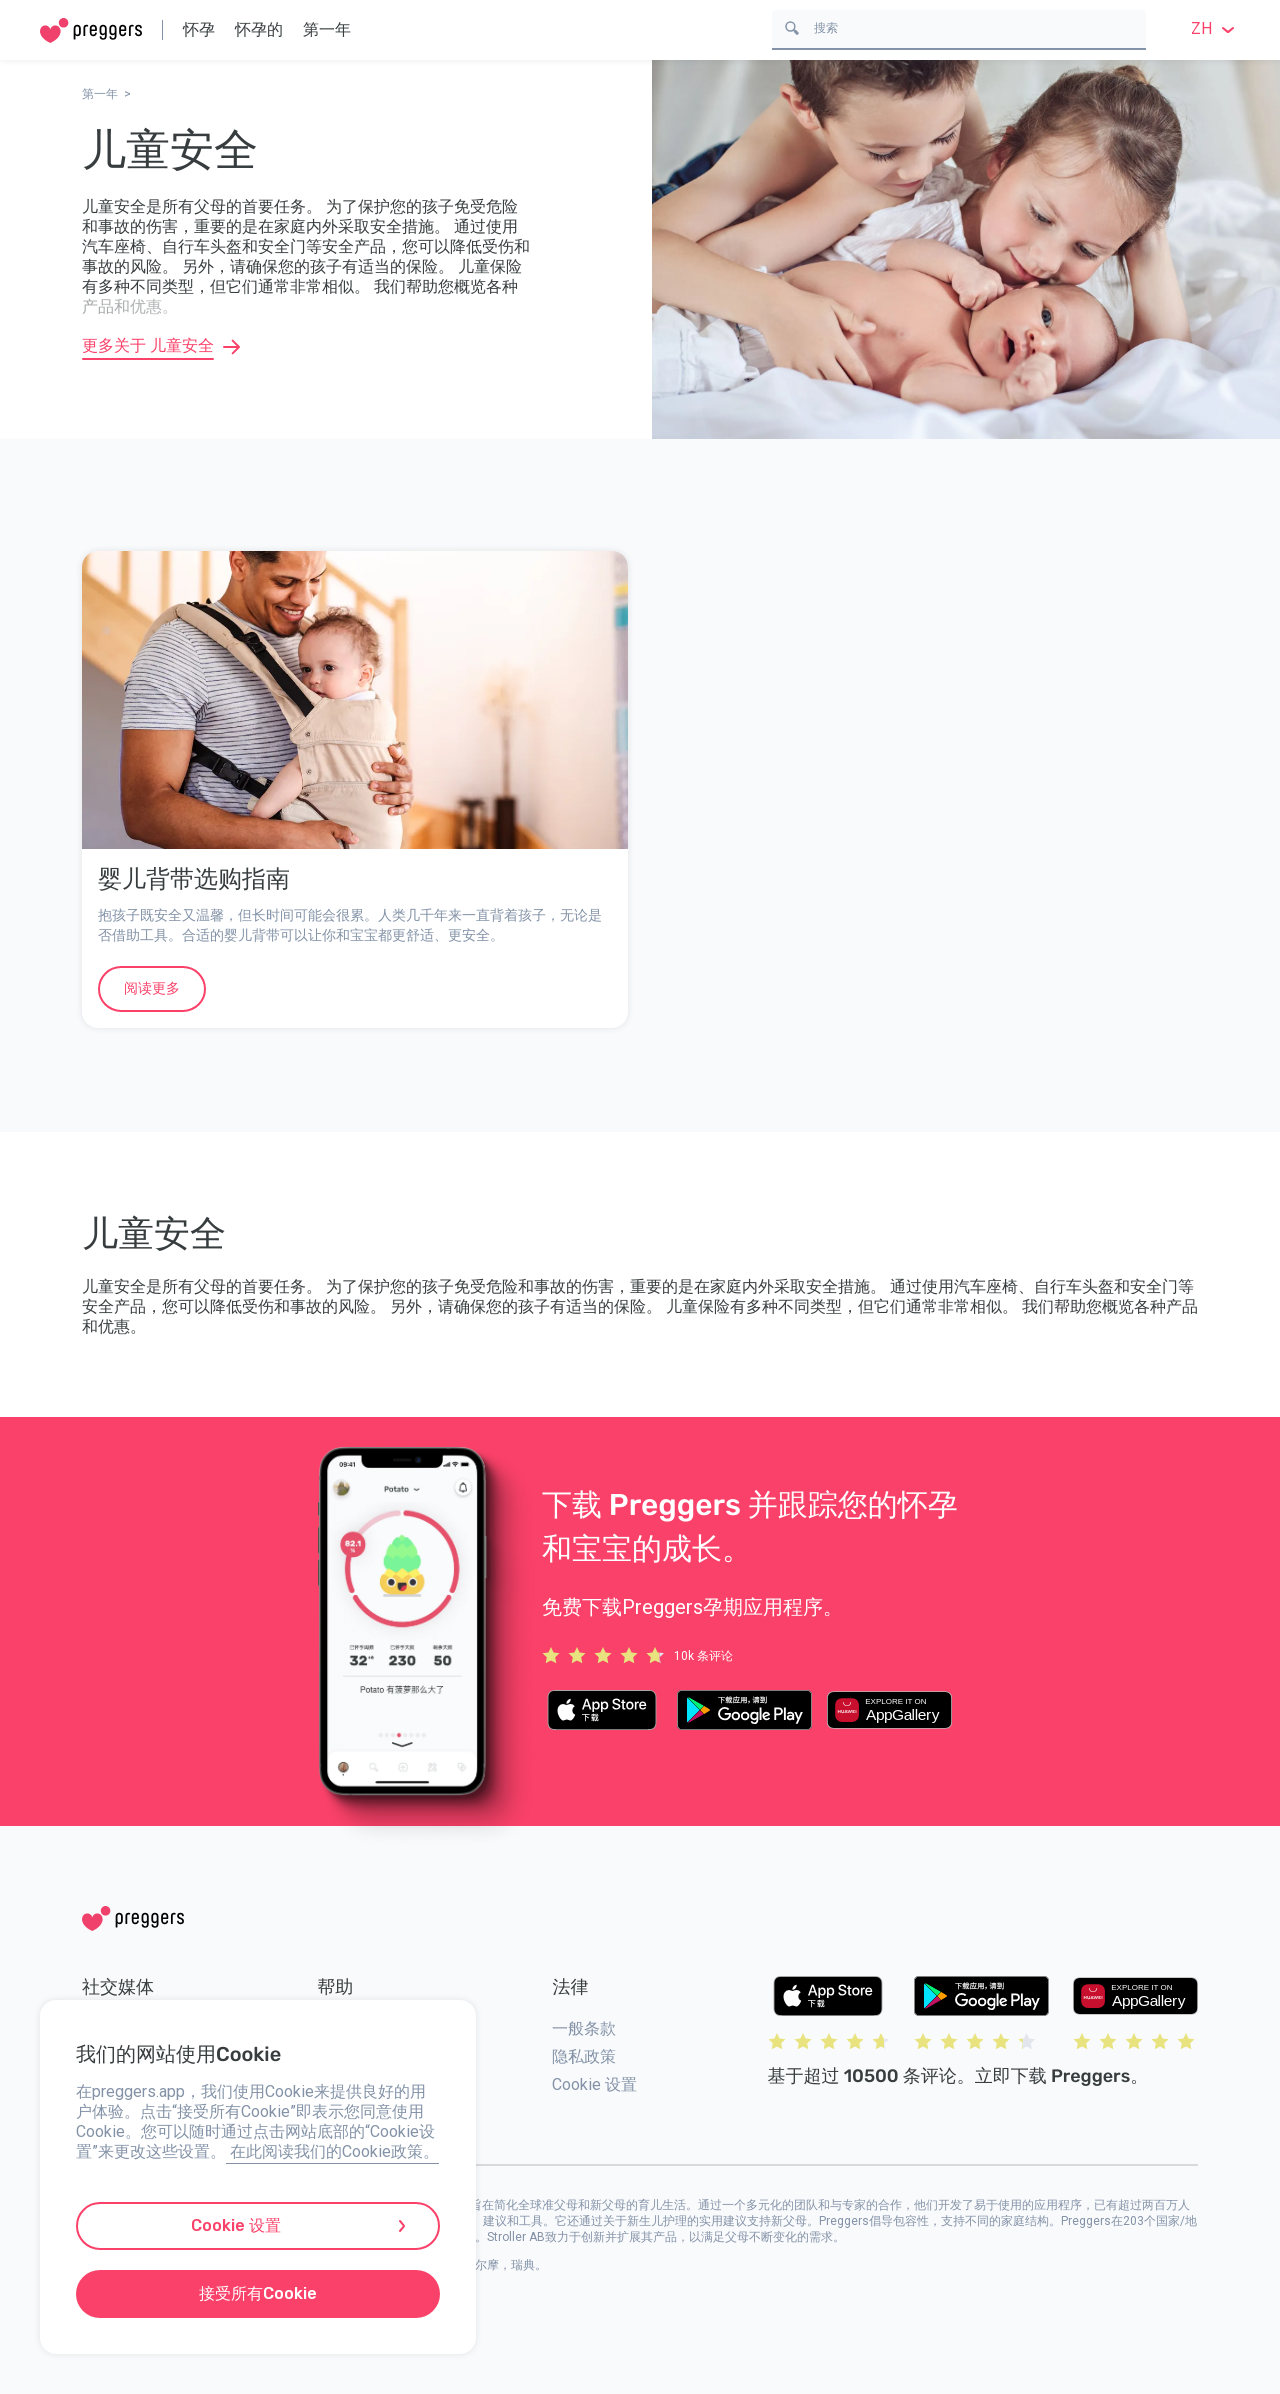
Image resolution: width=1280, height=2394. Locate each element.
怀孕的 (259, 29)
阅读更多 (152, 988)
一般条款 (584, 2028)
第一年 (327, 29)
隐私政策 (584, 2056)
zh (1215, 28)
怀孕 (199, 29)
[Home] (91, 30)
